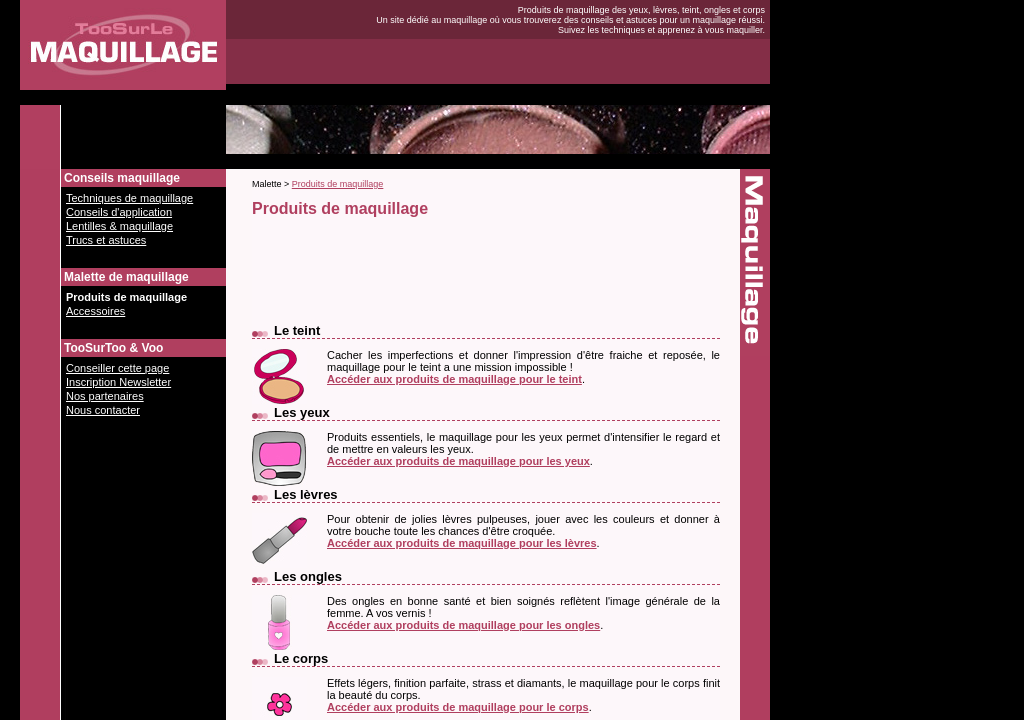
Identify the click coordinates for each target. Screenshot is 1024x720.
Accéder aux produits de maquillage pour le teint (454, 379)
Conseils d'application (119, 212)
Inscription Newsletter (118, 382)
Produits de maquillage (126, 297)
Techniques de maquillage (129, 198)
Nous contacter (103, 410)
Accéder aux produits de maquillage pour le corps (458, 707)
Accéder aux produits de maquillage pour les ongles (463, 625)
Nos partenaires (105, 396)
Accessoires (95, 311)
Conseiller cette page (117, 368)
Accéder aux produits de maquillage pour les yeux (458, 461)
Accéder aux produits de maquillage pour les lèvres (462, 543)
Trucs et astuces (106, 240)
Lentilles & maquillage (119, 226)
